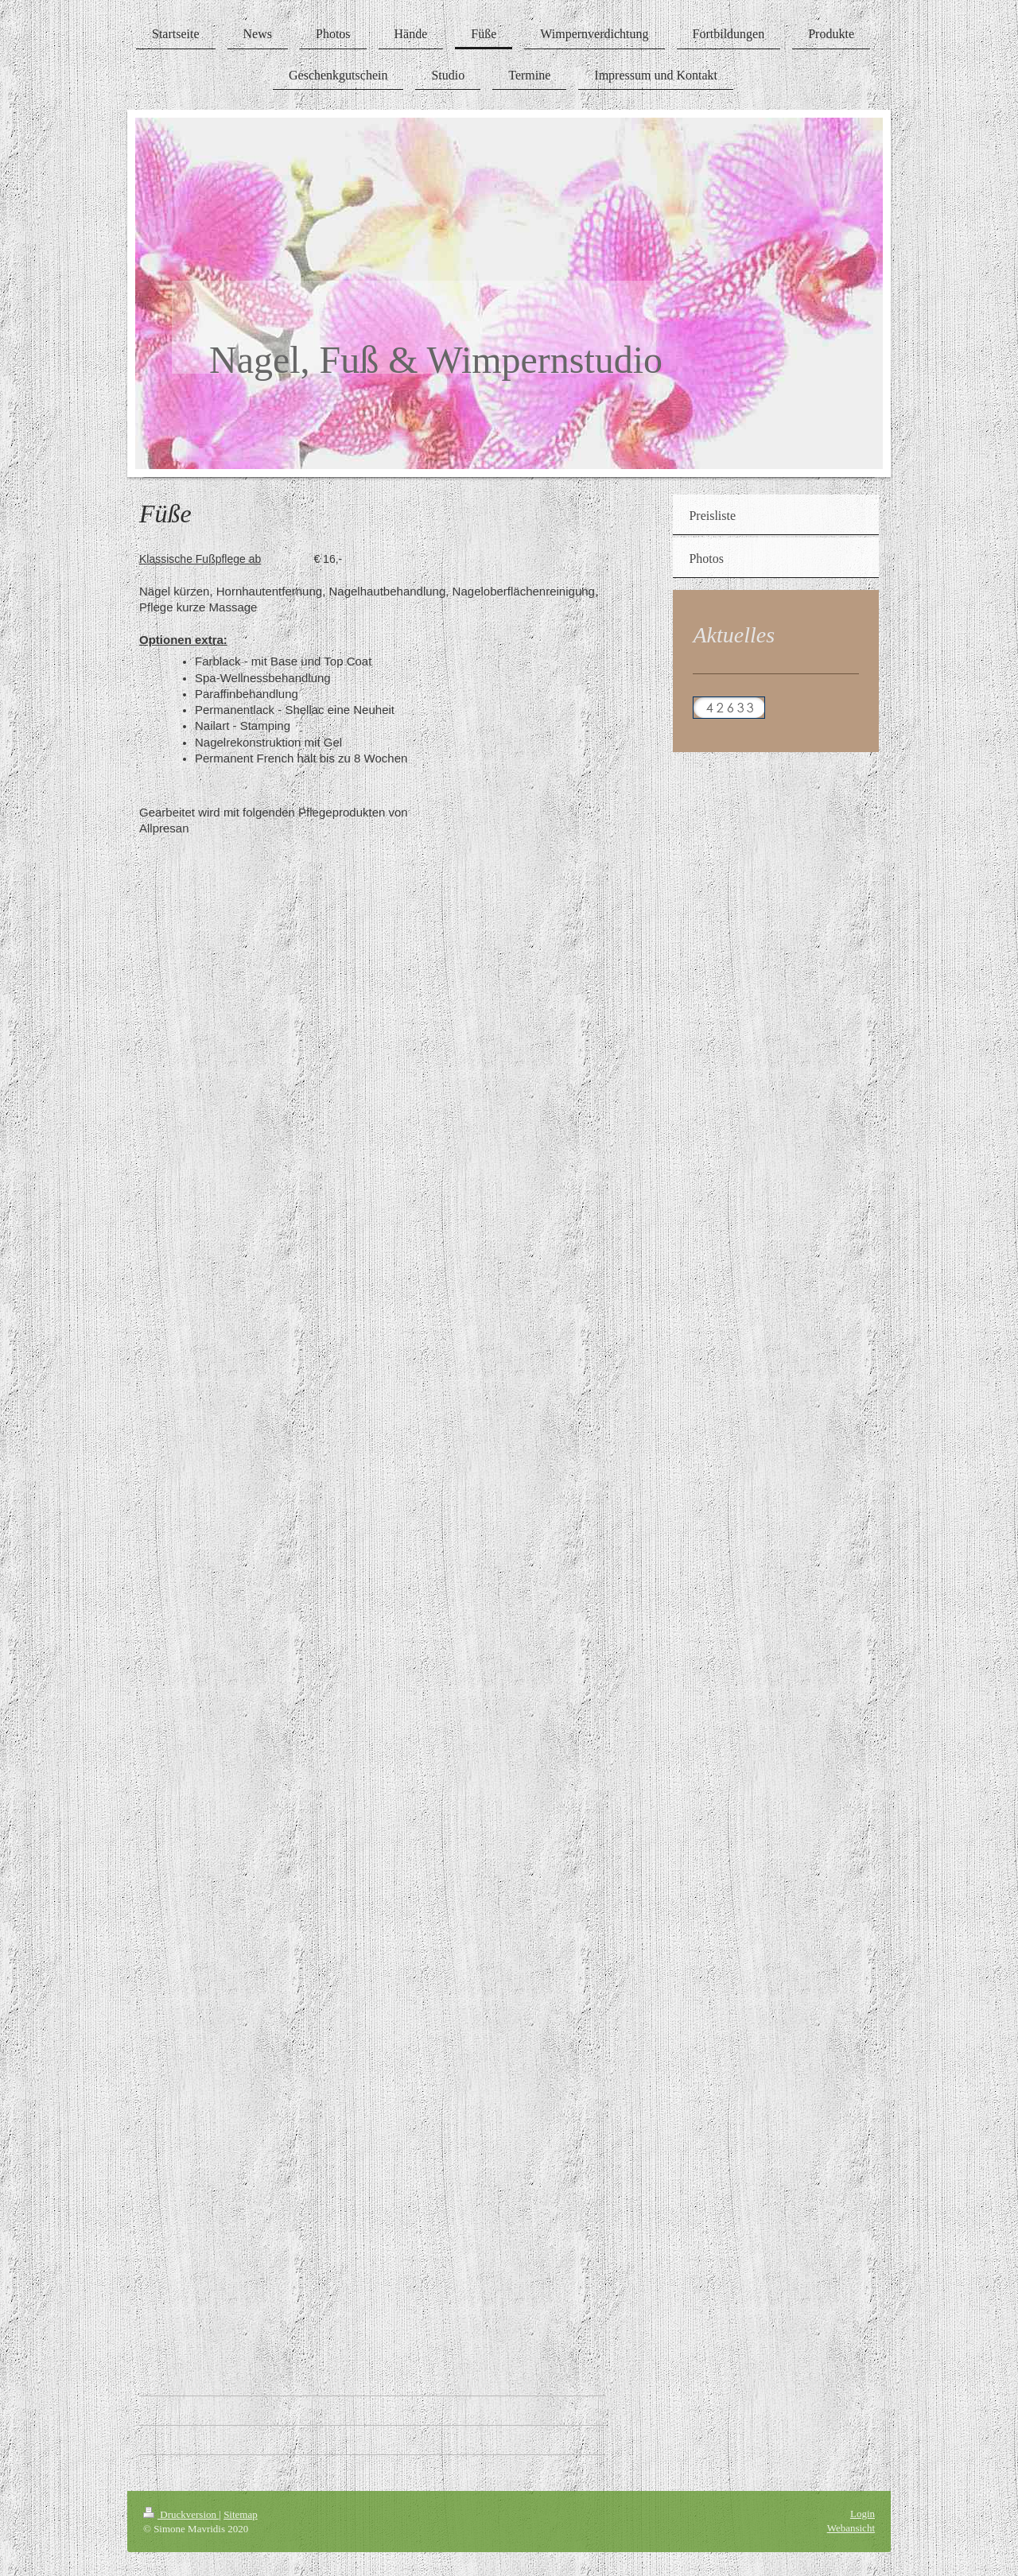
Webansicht (851, 2528)
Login (862, 2514)
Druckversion (181, 2514)
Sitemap (240, 2514)
